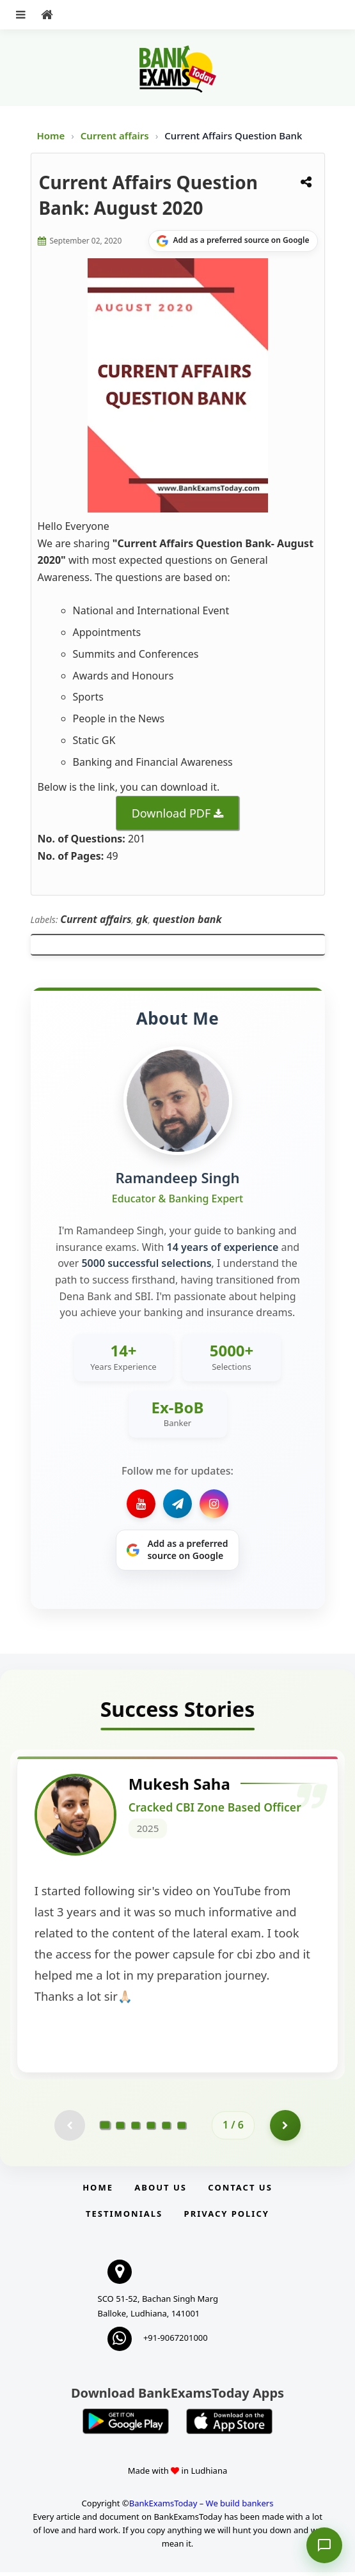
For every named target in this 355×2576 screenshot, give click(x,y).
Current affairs (116, 135)
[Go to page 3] (135, 2128)
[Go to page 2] (120, 2128)
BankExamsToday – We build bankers (201, 2507)
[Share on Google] (233, 241)
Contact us (240, 2191)
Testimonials (124, 2217)
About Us (160, 2191)
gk (142, 919)
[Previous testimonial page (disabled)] (69, 2129)
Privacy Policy (226, 2217)
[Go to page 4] (150, 2128)
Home (51, 135)
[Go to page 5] (166, 2128)
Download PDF (171, 813)
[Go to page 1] (105, 2128)
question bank (187, 919)
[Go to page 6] (181, 2128)
